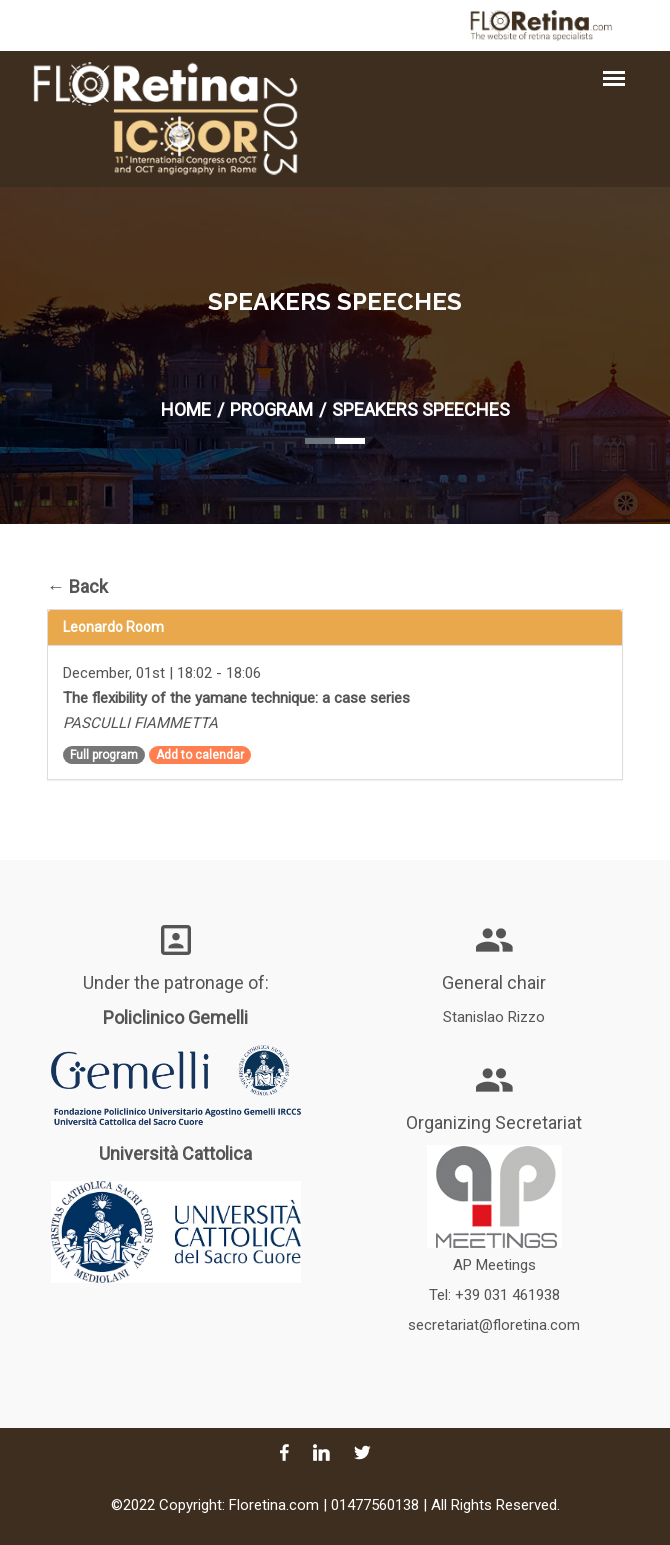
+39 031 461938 (507, 1295)
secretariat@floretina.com (494, 1325)
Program (271, 409)
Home (186, 409)
